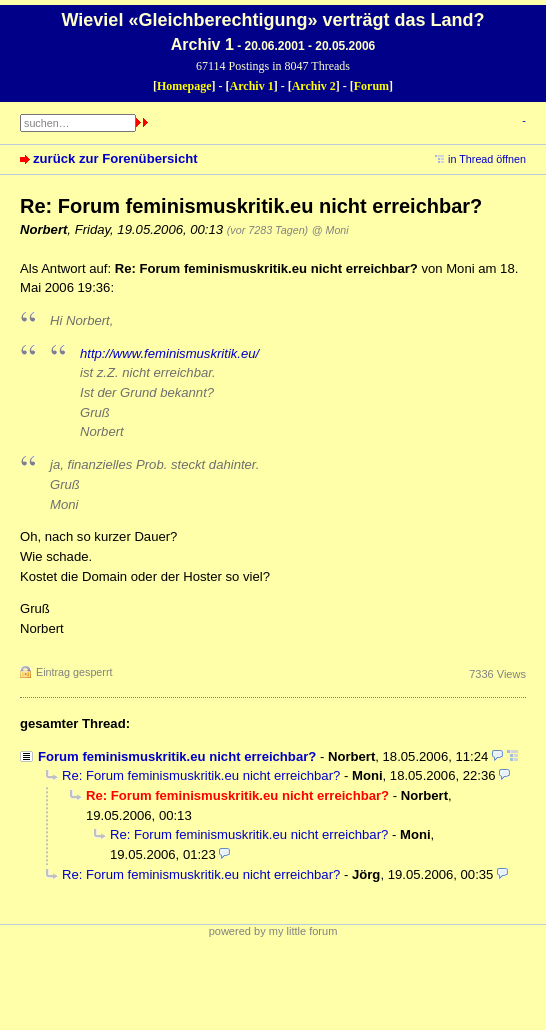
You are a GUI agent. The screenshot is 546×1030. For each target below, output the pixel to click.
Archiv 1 (252, 86)
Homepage (184, 86)
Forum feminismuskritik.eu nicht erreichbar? (177, 756)
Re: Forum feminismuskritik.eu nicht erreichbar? (201, 775)
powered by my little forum (273, 931)
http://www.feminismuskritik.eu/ (169, 353)
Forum (371, 86)
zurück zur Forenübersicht (115, 158)
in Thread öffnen (487, 159)
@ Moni (330, 230)
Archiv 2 (314, 86)
